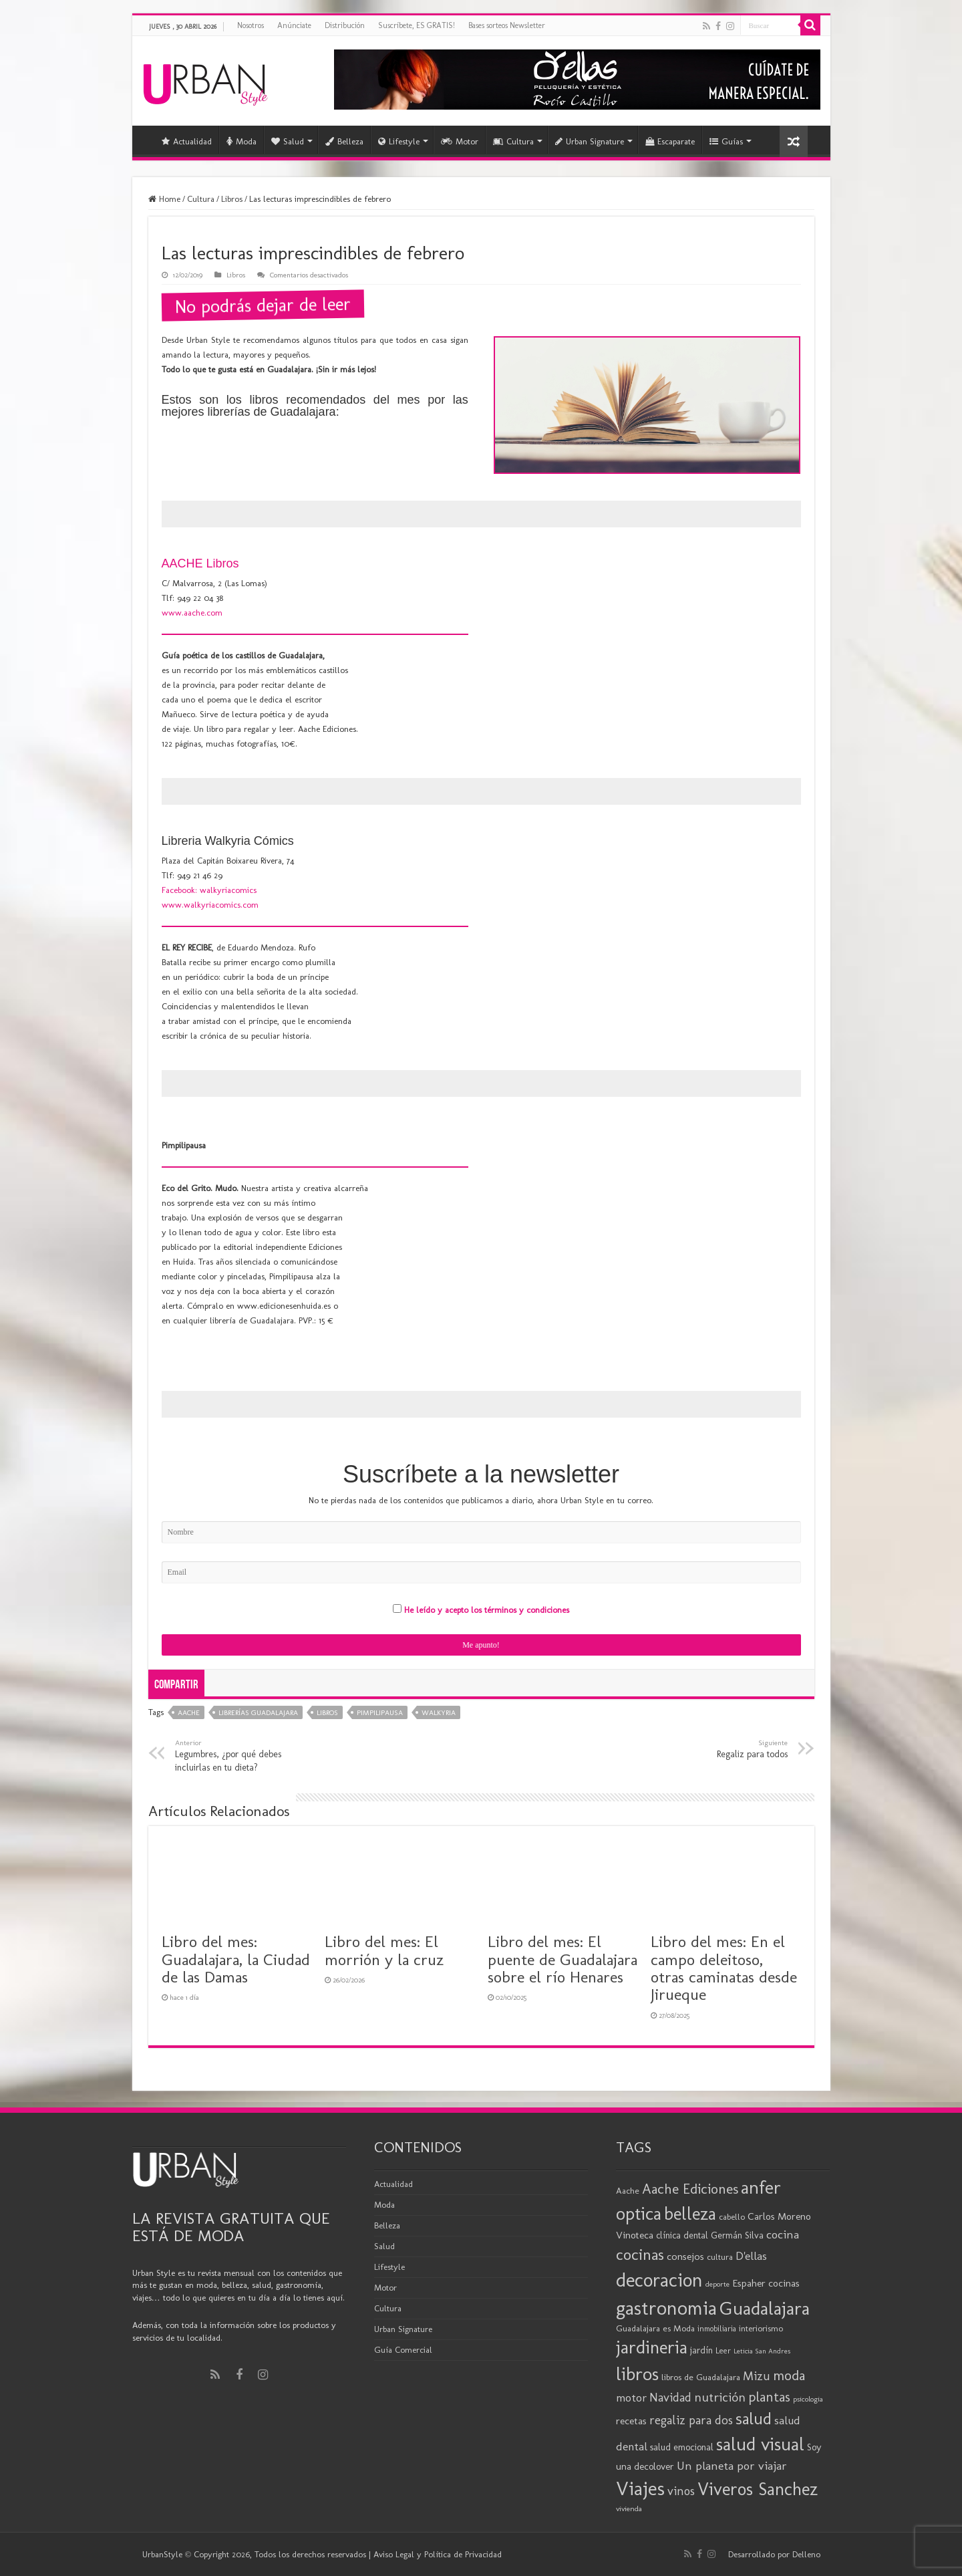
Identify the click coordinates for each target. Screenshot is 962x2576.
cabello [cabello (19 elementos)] (732, 2217)
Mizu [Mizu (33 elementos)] (756, 2376)
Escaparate (670, 141)
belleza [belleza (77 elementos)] (690, 2213)
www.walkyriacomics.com (210, 905)
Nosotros (250, 25)
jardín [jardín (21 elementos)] (701, 2350)
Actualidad (187, 141)
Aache (189, 1712)
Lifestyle (399, 141)
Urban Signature (589, 141)
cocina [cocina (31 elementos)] (782, 2234)
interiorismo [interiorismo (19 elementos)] (761, 2328)
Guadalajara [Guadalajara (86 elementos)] (764, 2308)
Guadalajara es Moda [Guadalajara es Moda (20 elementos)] (655, 2328)
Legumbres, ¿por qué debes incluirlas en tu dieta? (243, 1755)
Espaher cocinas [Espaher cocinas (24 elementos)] (766, 2283)
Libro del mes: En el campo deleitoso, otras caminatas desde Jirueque (724, 1968)
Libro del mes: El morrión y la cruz (384, 1950)
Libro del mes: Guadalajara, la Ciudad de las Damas (236, 1959)
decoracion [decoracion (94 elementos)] (659, 2280)
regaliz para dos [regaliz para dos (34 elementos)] (691, 2420)
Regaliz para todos (719, 1748)
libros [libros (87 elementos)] (637, 2374)
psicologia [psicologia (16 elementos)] (808, 2399)
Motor (459, 141)
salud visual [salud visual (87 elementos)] (760, 2444)
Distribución (345, 25)
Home (164, 199)
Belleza (344, 141)
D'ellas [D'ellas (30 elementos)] (751, 2256)
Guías (726, 141)
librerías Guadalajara (258, 1712)
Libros (232, 199)
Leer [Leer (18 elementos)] (723, 2350)
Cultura (513, 141)
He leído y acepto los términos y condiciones (486, 1610)
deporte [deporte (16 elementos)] (717, 2284)
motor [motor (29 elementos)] (631, 2397)
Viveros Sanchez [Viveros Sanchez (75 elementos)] (757, 2489)
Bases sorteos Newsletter (506, 25)
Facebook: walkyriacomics (209, 890)
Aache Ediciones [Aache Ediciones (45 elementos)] (690, 2188)
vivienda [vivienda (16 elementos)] (629, 2508)
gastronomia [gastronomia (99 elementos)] (666, 2307)
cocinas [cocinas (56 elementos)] (640, 2254)
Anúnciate (294, 25)
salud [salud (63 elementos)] (754, 2418)
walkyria (439, 1712)
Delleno (806, 2554)
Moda (241, 141)
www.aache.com (192, 613)
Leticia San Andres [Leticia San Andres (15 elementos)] (762, 2351)
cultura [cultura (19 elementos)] (720, 2257)
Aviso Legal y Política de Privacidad (437, 2554)
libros (327, 1712)
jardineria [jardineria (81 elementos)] (651, 2347)
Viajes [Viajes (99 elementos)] (640, 2488)
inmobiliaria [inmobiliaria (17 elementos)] (716, 2328)
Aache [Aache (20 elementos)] (627, 2190)
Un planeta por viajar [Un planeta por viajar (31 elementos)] (732, 2465)
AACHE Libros (200, 563)
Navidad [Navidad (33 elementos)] (670, 2397)
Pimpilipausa (380, 1712)
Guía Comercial (403, 2350)
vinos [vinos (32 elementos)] (681, 2491)
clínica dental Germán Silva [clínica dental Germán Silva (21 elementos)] (710, 2235)
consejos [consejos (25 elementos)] (685, 2256)
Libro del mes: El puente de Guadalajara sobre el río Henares (562, 1959)
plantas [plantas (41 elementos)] (769, 2397)
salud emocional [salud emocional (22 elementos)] (681, 2447)
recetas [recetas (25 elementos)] (631, 2420)
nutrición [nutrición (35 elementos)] (720, 2397)
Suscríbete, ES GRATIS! (416, 25)
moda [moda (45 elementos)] (789, 2375)
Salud (287, 141)
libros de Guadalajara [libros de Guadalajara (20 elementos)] (700, 2376)
